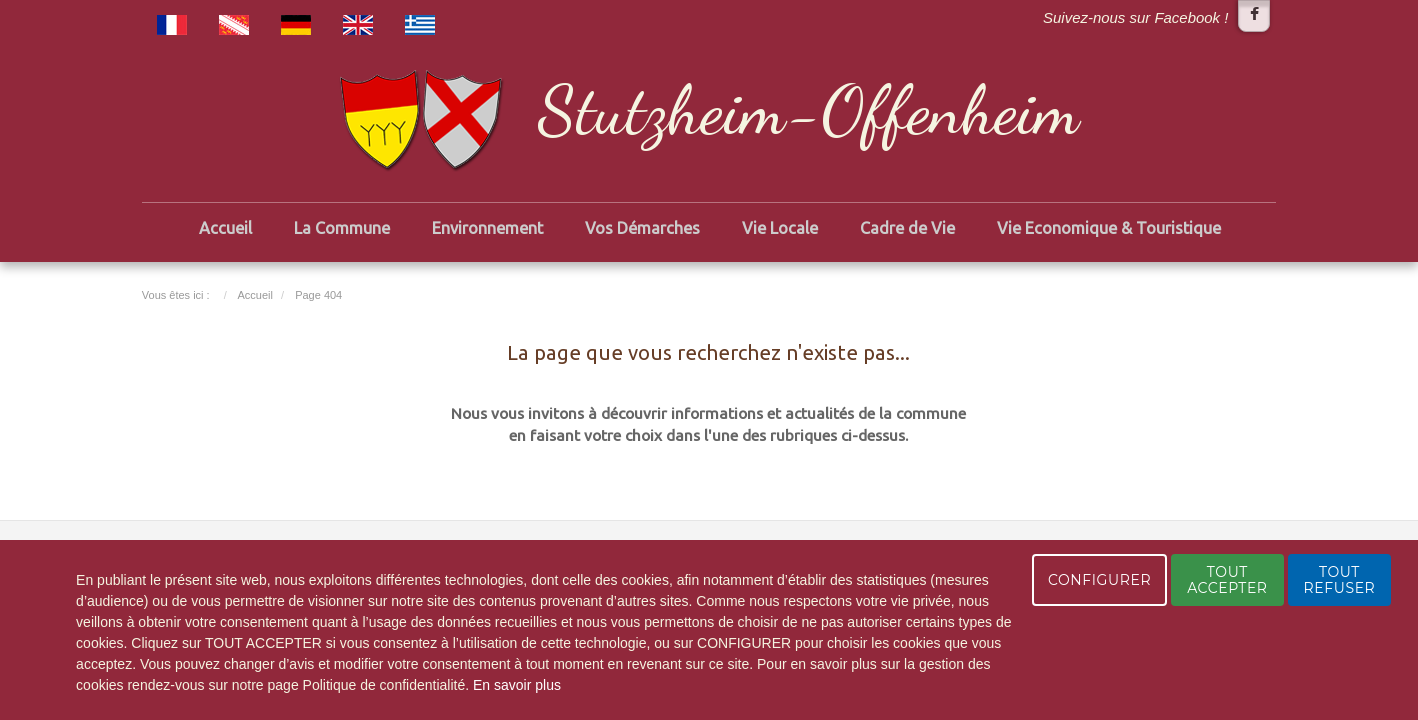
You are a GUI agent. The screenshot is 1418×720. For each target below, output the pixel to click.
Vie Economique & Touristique (1109, 228)
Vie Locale (780, 228)
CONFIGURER (1099, 580)
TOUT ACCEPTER (1227, 580)
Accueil (225, 228)
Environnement (487, 228)
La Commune (342, 228)
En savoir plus (517, 685)
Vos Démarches (642, 228)
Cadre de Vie (907, 228)
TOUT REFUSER (1340, 580)
